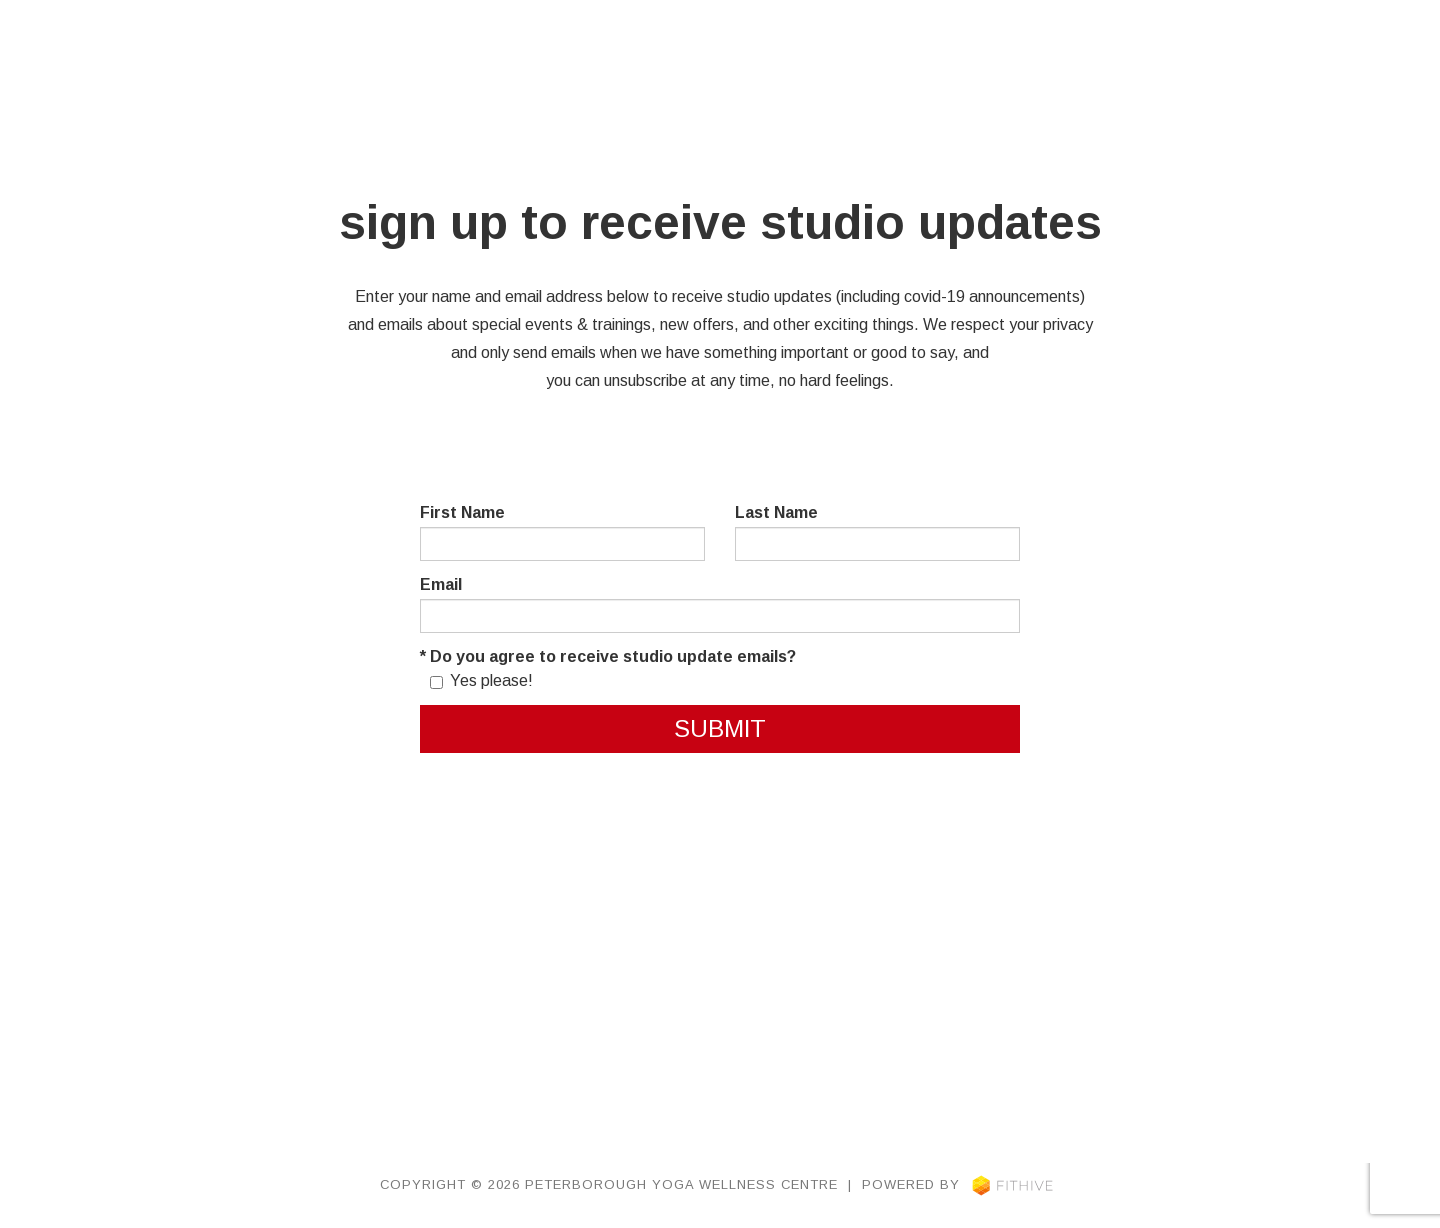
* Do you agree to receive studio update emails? (608, 656)
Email (441, 584)
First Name (462, 512)
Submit (720, 728)
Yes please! (481, 680)
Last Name (776, 512)
